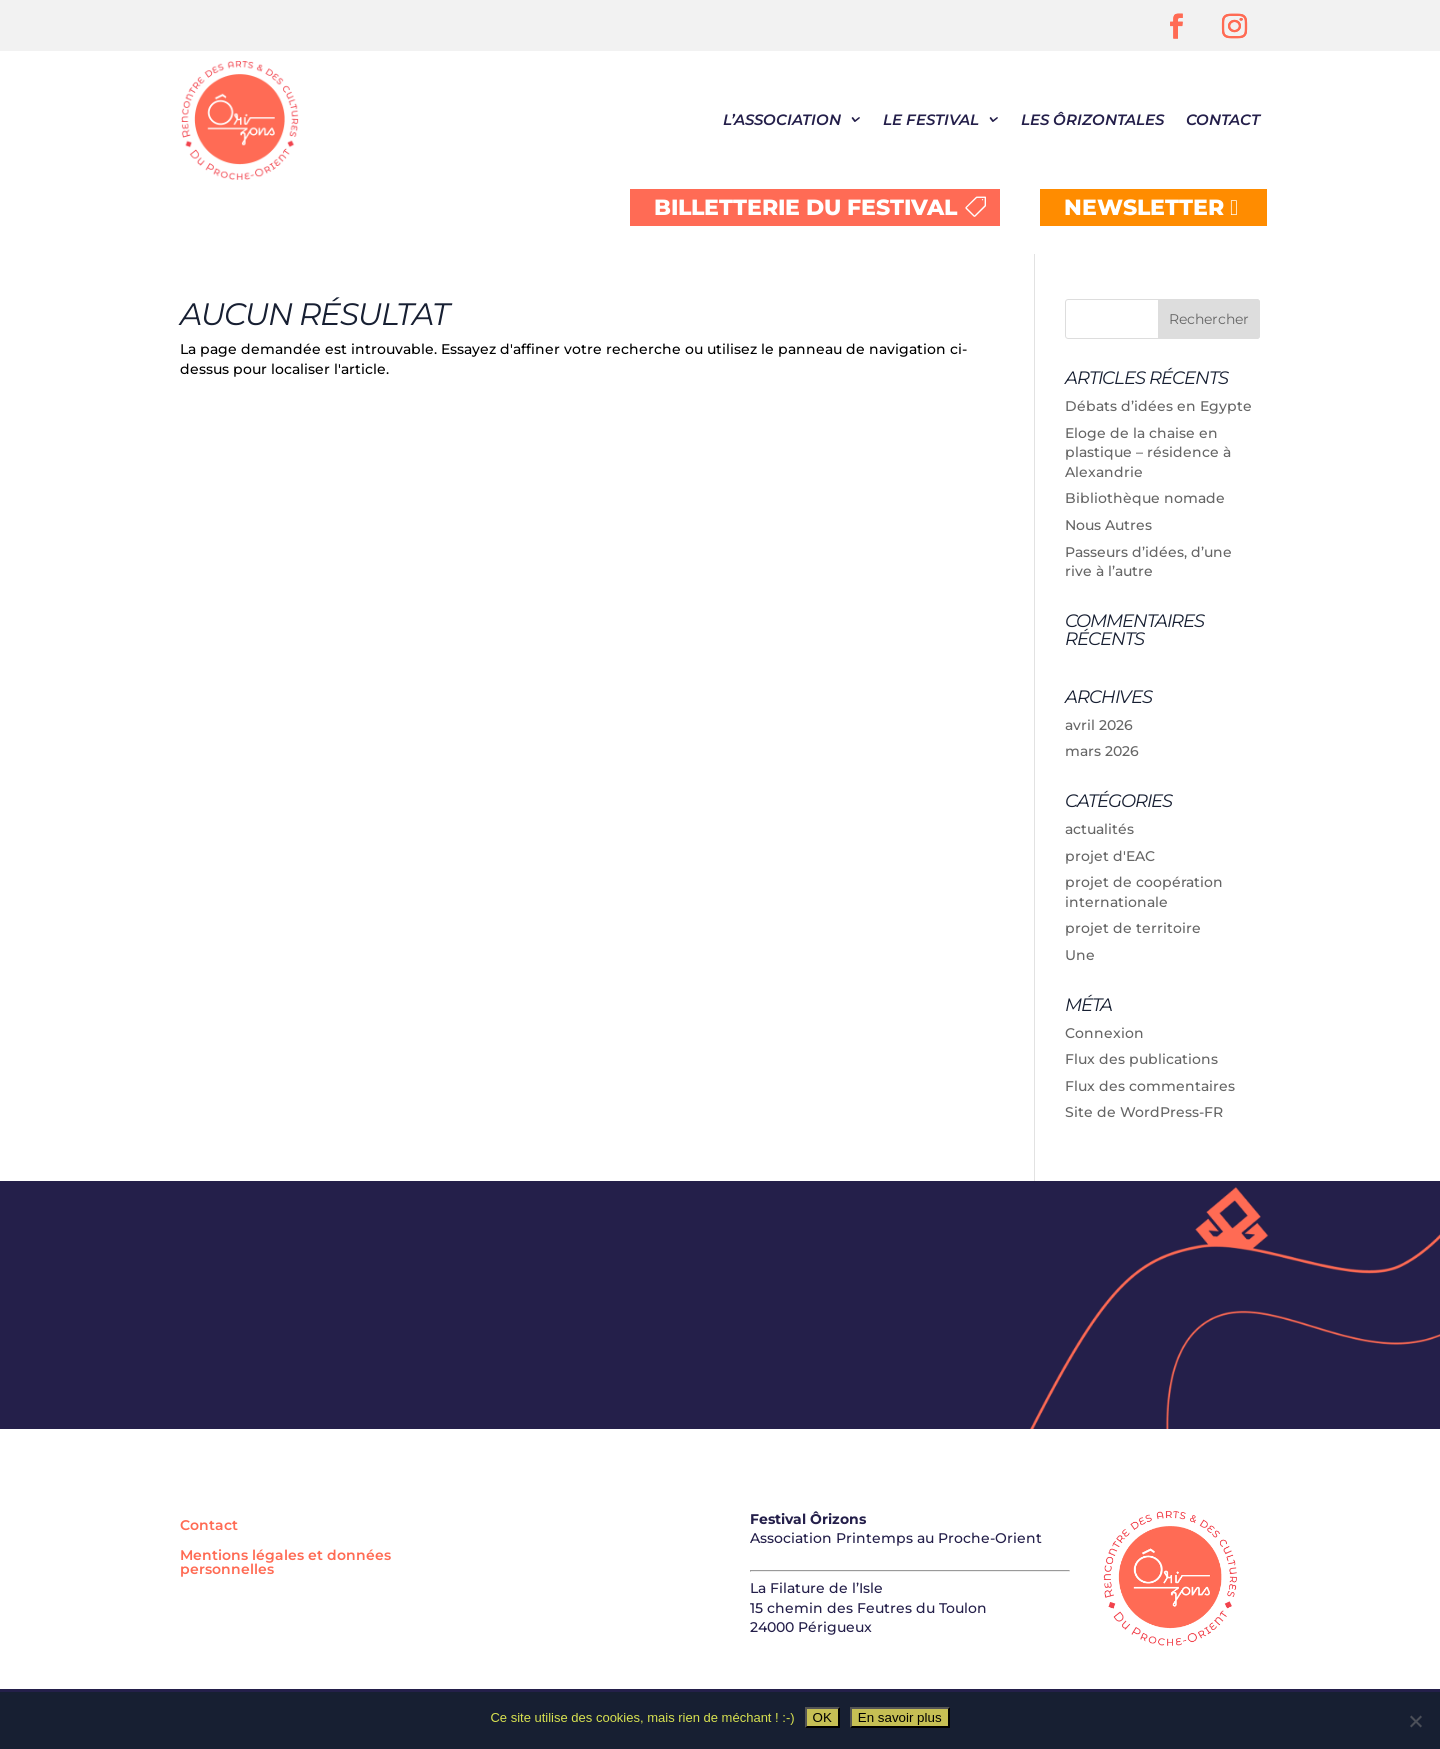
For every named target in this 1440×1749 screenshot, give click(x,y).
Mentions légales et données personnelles (285, 1563)
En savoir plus (900, 1717)
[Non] (1415, 1721)
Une (1080, 955)
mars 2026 (1102, 751)
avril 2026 (1099, 725)
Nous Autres (1108, 525)
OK (822, 1717)
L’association (782, 119)
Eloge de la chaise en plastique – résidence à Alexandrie (1148, 452)
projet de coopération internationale (1144, 892)
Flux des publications (1141, 1059)
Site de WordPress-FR (1144, 1112)
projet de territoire (1133, 928)
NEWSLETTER (1144, 207)
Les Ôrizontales (1092, 119)
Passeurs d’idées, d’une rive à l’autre (1148, 562)
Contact (1223, 119)
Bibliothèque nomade (1145, 498)
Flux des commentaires (1150, 1086)
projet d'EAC (1110, 856)
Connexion (1104, 1033)
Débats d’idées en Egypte (1158, 406)
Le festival (931, 119)
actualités (1099, 829)
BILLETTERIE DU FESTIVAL (805, 207)
